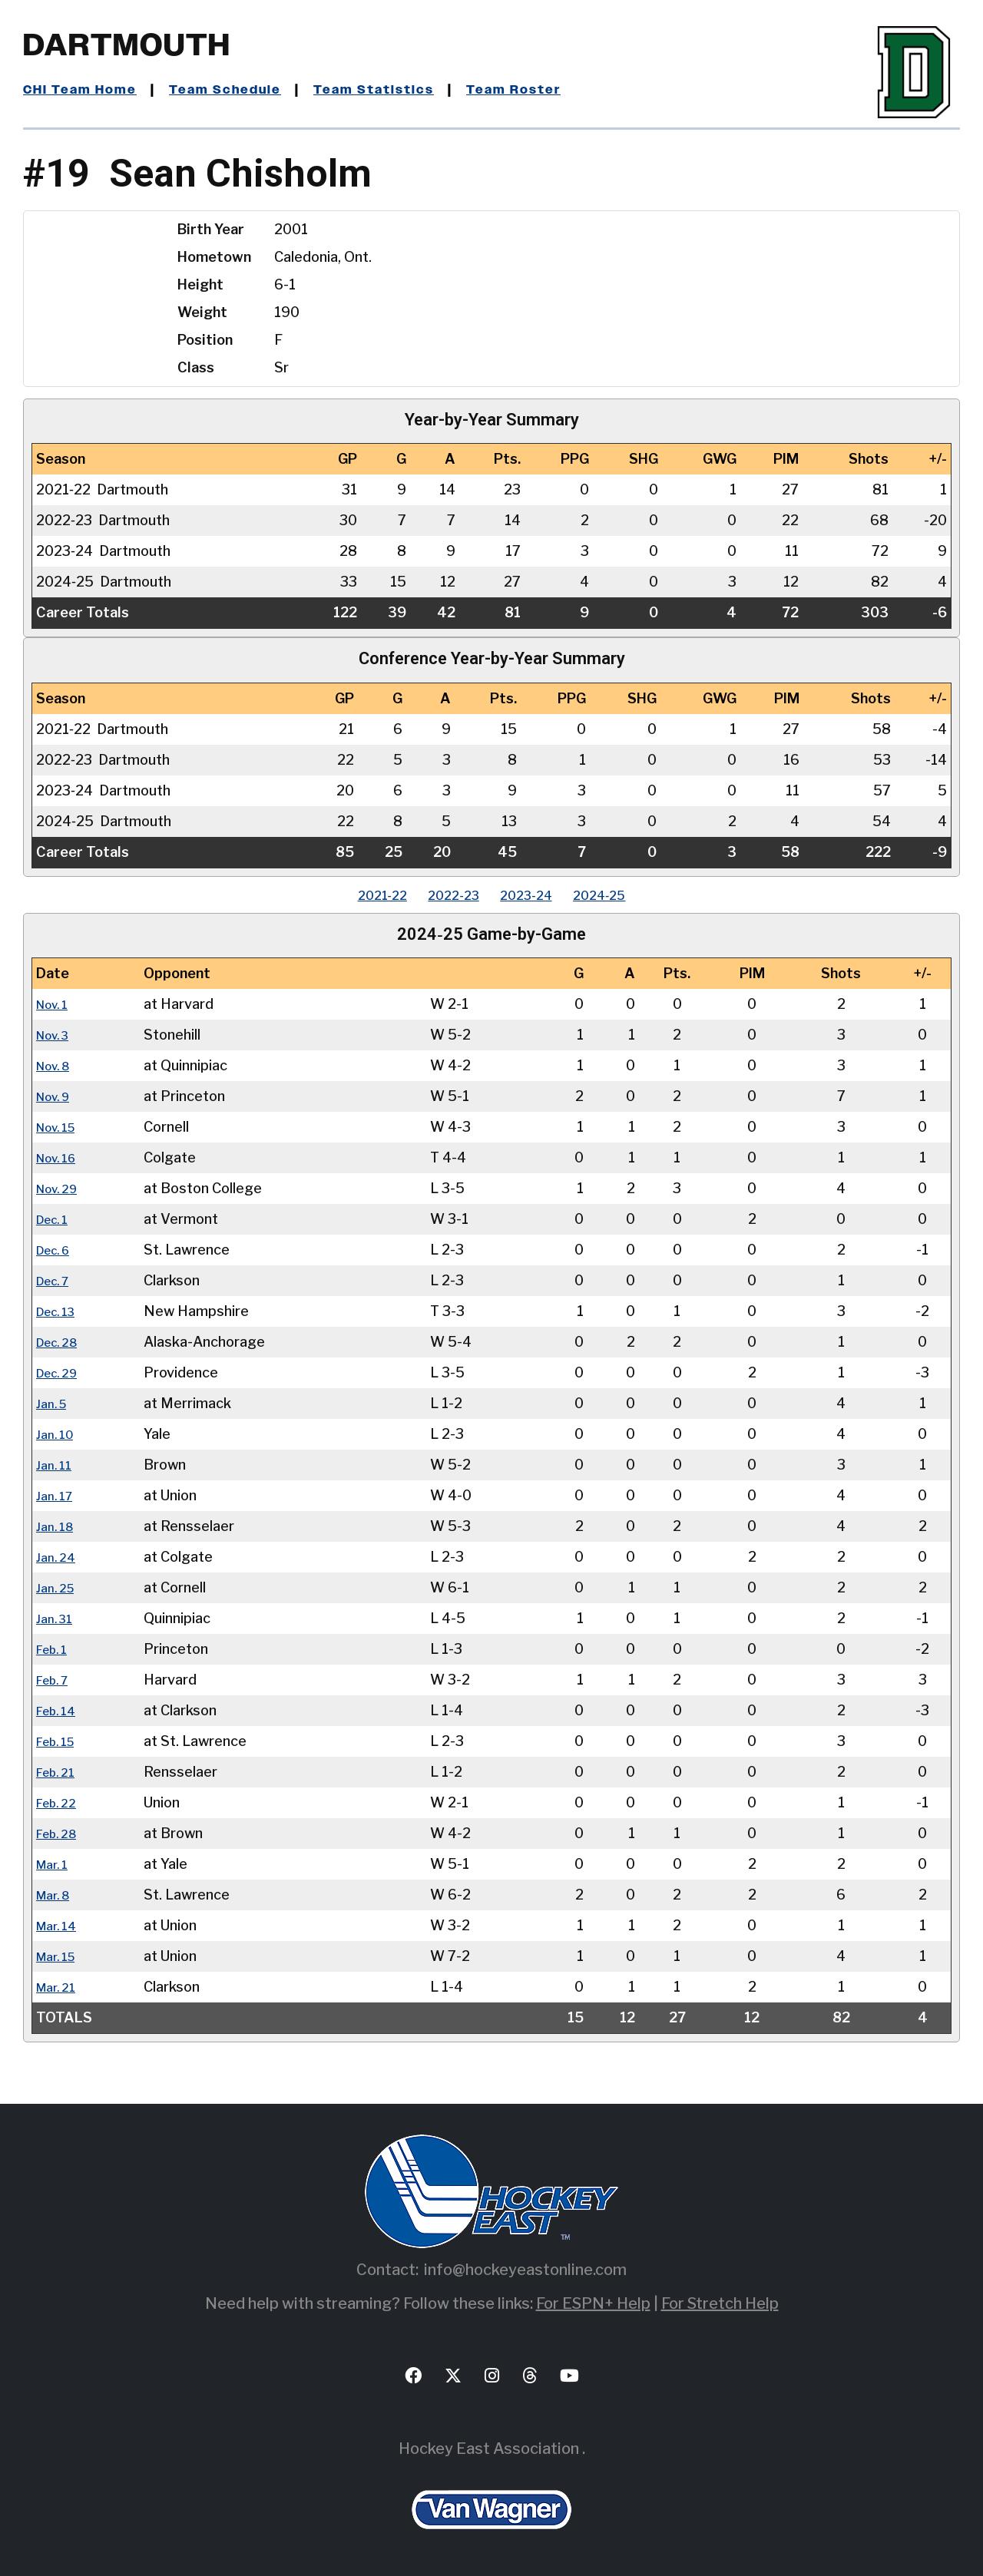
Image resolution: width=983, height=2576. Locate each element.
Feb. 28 (60, 1833)
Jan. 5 (54, 1403)
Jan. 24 (58, 1557)
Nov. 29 (61, 1188)
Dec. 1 (55, 1219)
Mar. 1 (55, 1864)
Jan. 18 (57, 1526)
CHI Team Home (84, 90)
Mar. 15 (59, 1956)
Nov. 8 (57, 1065)
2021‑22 (360, 895)
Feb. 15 (59, 1741)
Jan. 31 (57, 1618)
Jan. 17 (57, 1495)
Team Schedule (239, 90)
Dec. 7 (56, 1280)
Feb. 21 (59, 1772)
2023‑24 (533, 895)
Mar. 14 (59, 1925)
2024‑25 (621, 895)
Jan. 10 (57, 1434)
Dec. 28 (61, 1342)
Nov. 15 (60, 1127)
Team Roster (546, 90)
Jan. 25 (58, 1587)
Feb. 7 (55, 1680)
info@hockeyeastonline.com (525, 2269)
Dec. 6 (57, 1250)
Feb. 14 (59, 1710)
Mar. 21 (59, 1987)
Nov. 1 (55, 1004)
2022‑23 (447, 895)
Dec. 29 (61, 1372)
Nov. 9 (57, 1096)
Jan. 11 (56, 1465)
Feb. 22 (60, 1802)
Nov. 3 (56, 1035)
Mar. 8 (56, 1895)
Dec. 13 (60, 1311)
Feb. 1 (55, 1649)
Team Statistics (397, 90)
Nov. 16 (60, 1157)
